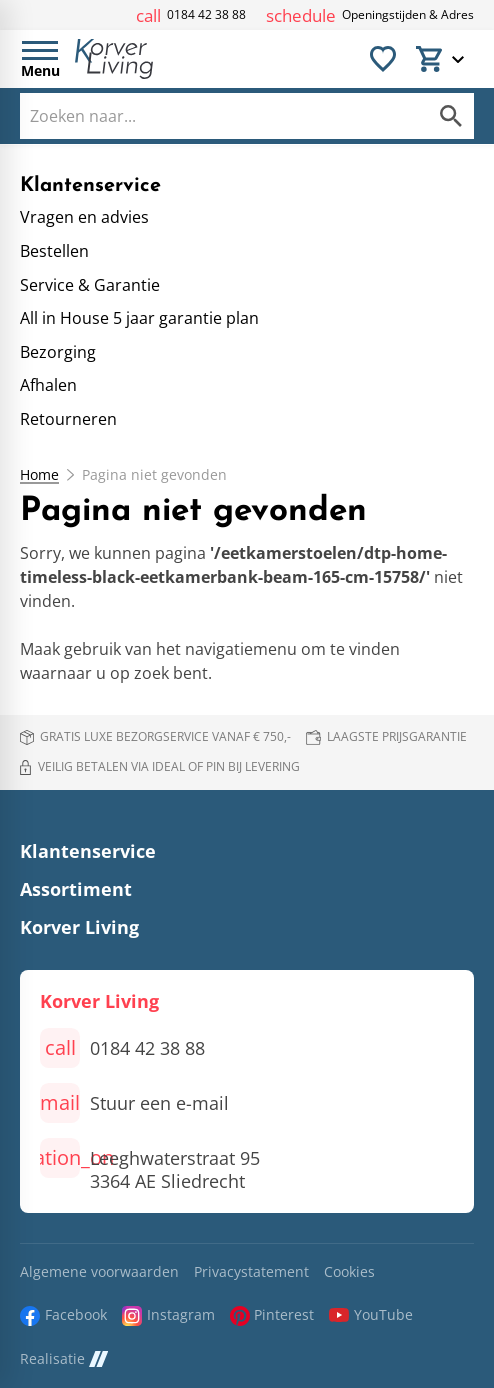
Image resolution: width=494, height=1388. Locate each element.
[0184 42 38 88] (191, 15)
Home (39, 475)
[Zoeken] (203, 116)
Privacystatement (251, 1272)
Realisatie (64, 1359)
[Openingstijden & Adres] (370, 15)
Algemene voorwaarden (99, 1272)
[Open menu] (40, 59)
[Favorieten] (383, 59)
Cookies (349, 1272)
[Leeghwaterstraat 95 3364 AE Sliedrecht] (150, 1165)
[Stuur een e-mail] (134, 1103)
